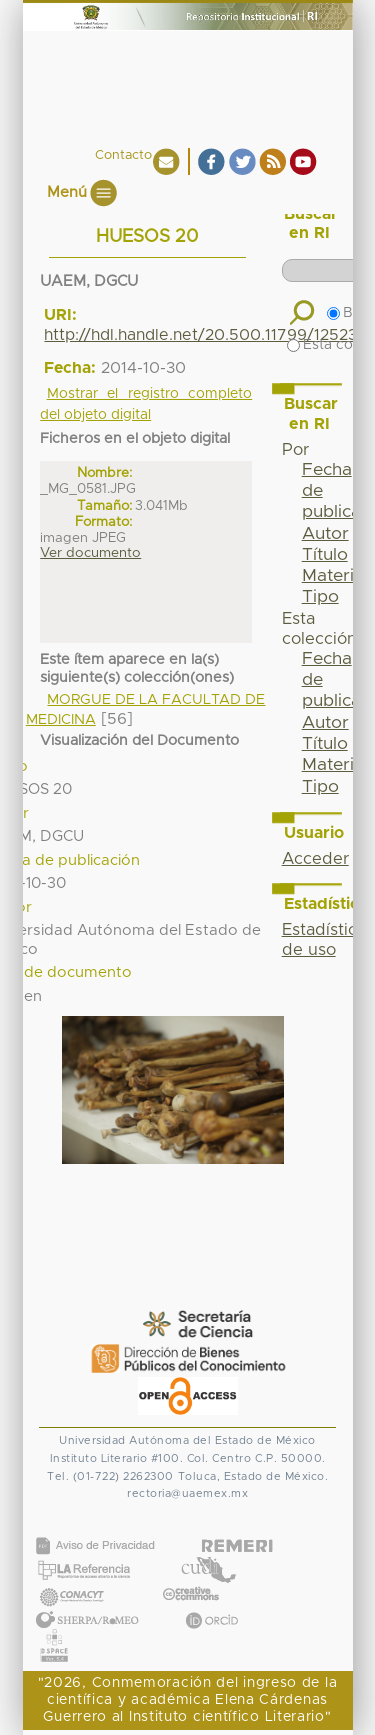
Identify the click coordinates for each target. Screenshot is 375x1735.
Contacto (123, 155)
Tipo (320, 597)
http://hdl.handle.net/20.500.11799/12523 (200, 335)
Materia (333, 576)
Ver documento (90, 553)
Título (325, 555)
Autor (325, 534)
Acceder (315, 859)
